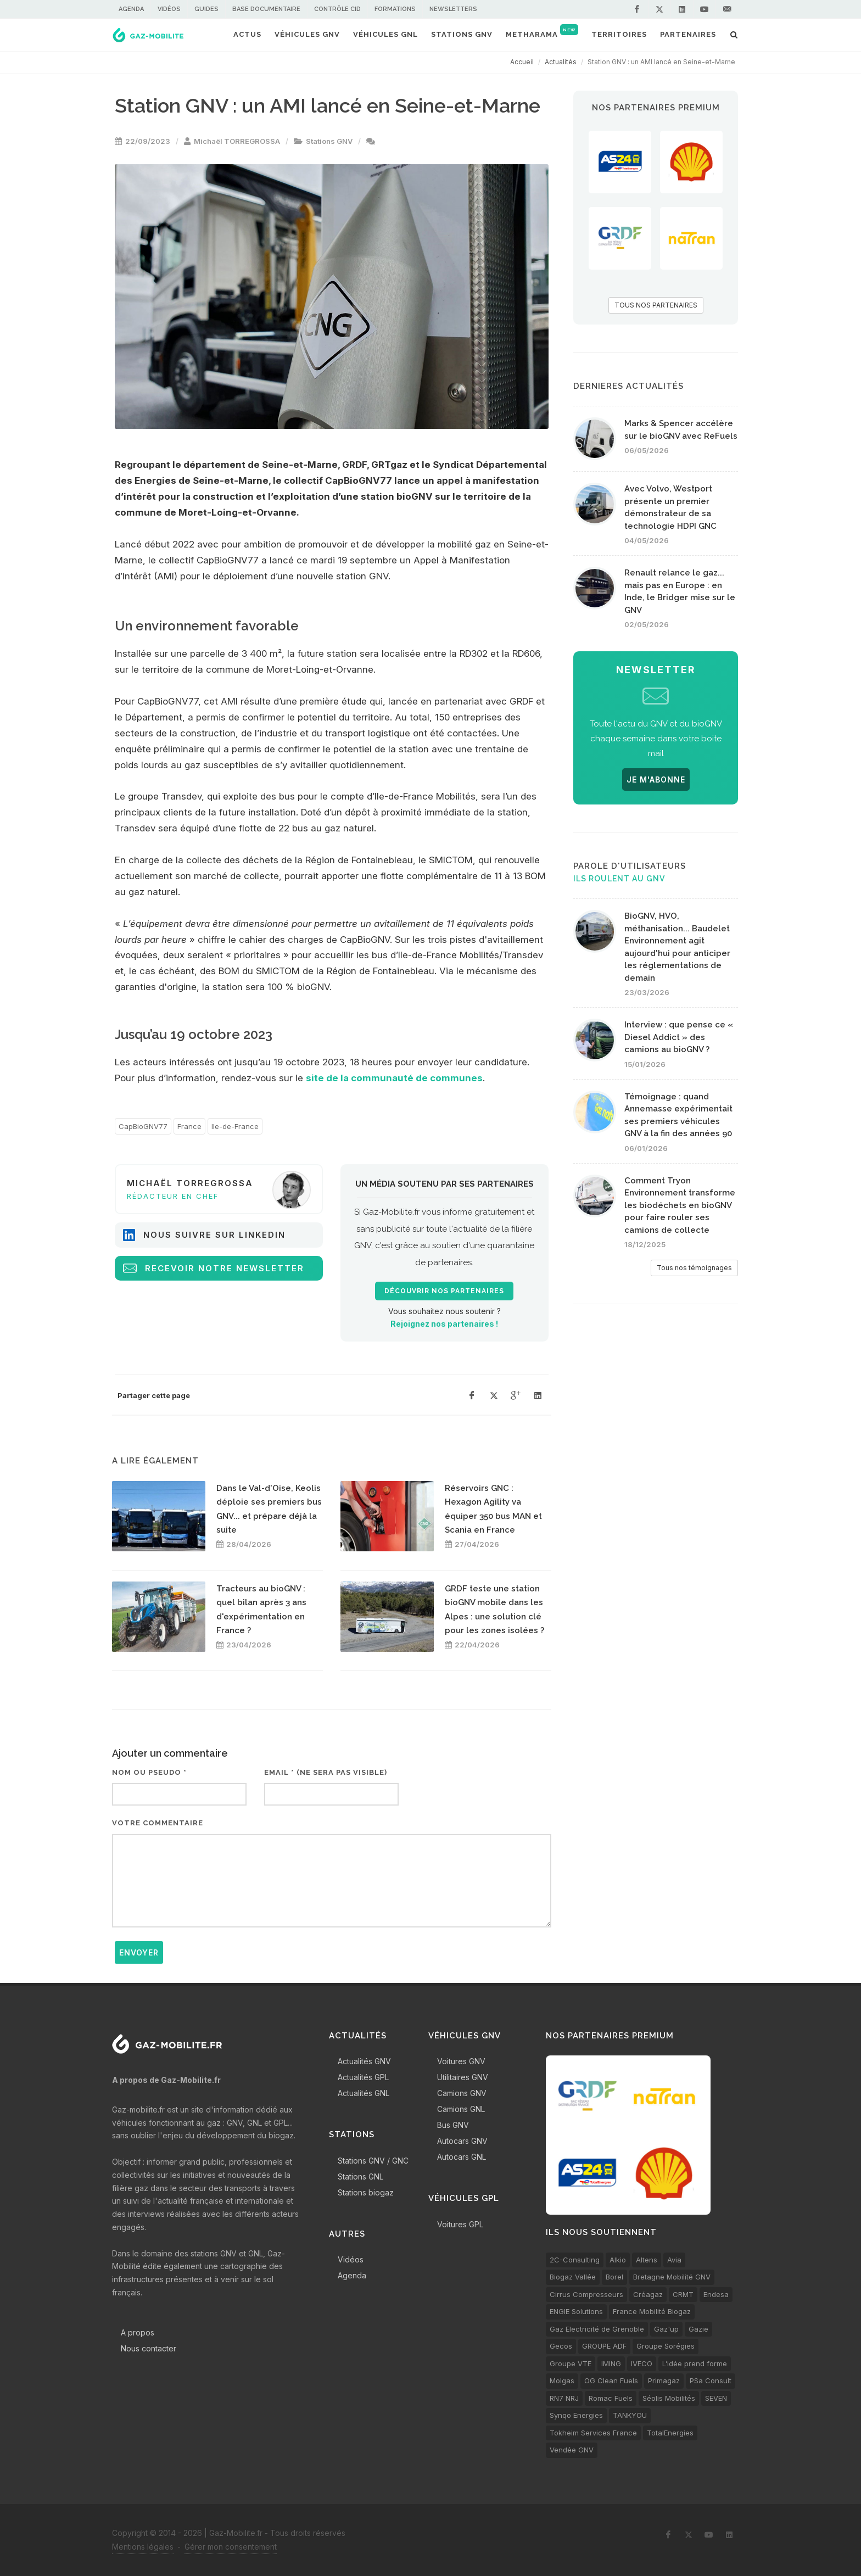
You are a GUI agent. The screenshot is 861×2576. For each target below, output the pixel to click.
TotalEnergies (670, 2432)
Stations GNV (329, 141)
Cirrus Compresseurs (586, 2294)
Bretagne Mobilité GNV (672, 2276)
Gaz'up (666, 2328)
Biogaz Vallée (573, 2276)
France (189, 1126)
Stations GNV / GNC (373, 2160)
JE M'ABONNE (656, 779)
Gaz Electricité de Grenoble (597, 2328)
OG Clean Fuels (611, 2380)
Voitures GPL (460, 2224)
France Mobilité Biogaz (652, 2311)
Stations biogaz (366, 2192)
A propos (137, 2332)
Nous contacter (148, 2348)
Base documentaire (266, 9)
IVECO (641, 2363)
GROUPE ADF (604, 2346)
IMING (611, 2363)
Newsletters (453, 9)
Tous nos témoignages (694, 1268)
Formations (395, 9)
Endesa (716, 2294)
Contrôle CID (337, 9)
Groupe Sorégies (665, 2346)
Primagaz (664, 2380)
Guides (206, 9)
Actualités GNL (363, 2093)
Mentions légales (143, 2546)
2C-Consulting (575, 2259)
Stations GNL (360, 2176)
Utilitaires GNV (462, 2077)
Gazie (698, 2328)
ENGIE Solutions (576, 2311)
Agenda (131, 9)
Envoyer (139, 1952)
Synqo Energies (576, 2415)
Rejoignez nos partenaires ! (444, 1323)
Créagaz (648, 2294)
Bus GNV (453, 2125)
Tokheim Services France (593, 2432)
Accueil (522, 62)
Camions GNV (462, 2093)
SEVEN (716, 2398)
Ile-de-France (235, 1126)
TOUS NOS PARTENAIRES (655, 305)
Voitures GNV (461, 2061)
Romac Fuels (611, 2398)
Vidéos (169, 9)
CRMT (683, 2294)
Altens (646, 2259)
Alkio (618, 2259)
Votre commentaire (157, 1823)
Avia (674, 2259)
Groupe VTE (570, 2363)
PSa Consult (710, 2380)
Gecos (561, 2346)
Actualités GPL (363, 2077)
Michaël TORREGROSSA (237, 141)
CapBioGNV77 (143, 1126)
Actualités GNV (364, 2061)
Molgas (562, 2380)
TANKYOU (630, 2415)
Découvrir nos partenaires (444, 1291)
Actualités (561, 62)
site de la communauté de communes (394, 1077)
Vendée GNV (572, 2449)
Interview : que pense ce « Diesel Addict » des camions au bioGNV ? (678, 1037)
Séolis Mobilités (668, 2398)
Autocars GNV (462, 2140)
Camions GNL (461, 2109)
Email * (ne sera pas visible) (325, 1772)
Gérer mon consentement (231, 2546)
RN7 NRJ (564, 2398)
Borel (614, 2276)
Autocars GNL (461, 2156)
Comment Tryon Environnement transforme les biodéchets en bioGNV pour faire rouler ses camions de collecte (679, 1205)
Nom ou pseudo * (149, 1772)
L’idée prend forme (694, 2363)
